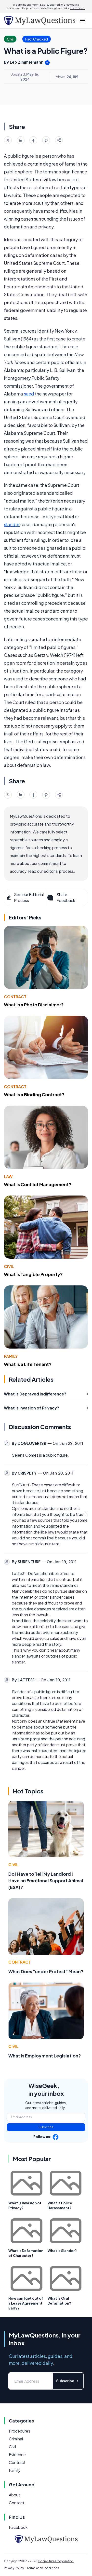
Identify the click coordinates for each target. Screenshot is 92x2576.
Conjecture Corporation (56, 2561)
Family (11, 1356)
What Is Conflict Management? (37, 1184)
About (14, 2494)
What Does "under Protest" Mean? (45, 1971)
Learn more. (77, 8)
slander (12, 524)
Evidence (17, 2454)
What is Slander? (62, 2250)
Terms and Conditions (43, 2568)
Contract (15, 996)
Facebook (18, 2527)
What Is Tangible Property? (33, 1274)
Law (8, 1176)
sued (29, 393)
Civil (9, 1266)
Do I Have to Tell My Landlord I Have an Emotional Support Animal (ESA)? (45, 1880)
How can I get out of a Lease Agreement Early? (25, 2303)
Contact (16, 2502)
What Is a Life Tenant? (28, 1364)
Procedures (19, 2431)
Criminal (16, 2438)
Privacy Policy (14, 2568)
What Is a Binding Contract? (34, 1094)
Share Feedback (60, 897)
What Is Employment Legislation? (44, 2055)
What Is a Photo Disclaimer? (34, 1004)
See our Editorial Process (25, 897)
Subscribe (46, 2127)
